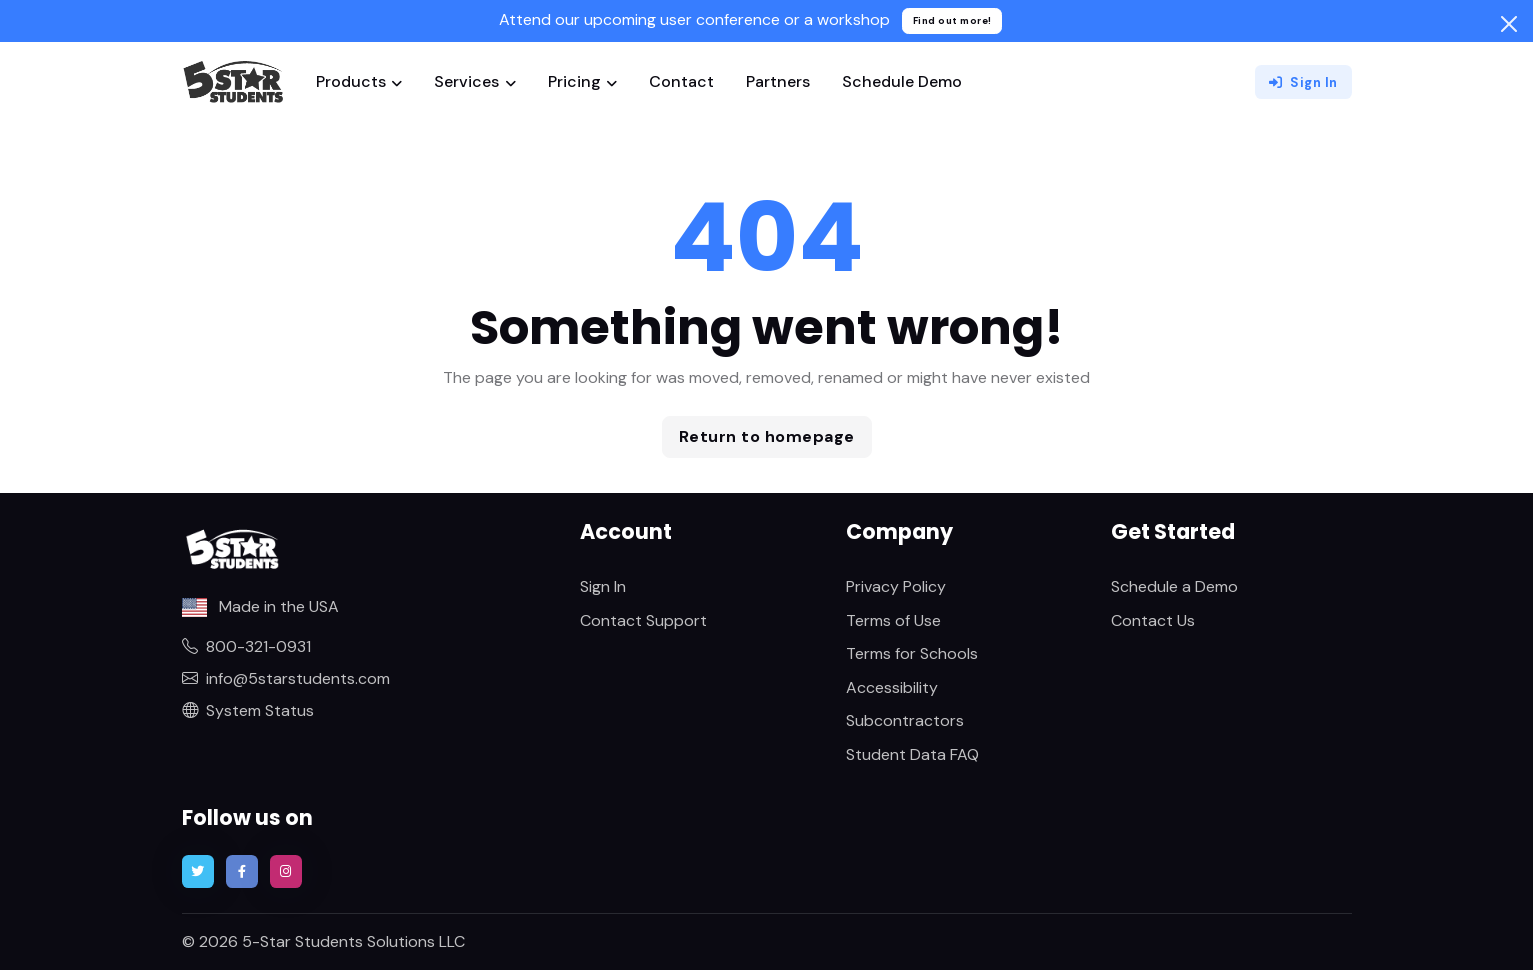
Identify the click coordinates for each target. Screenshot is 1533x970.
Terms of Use (893, 620)
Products (351, 81)
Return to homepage (767, 436)
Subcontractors (905, 720)
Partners (778, 81)
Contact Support (643, 620)
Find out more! (952, 20)
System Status (248, 710)
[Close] (1509, 24)
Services (466, 81)
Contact (681, 81)
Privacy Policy (896, 586)
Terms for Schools (912, 653)
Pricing (574, 81)
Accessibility (892, 687)
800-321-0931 (246, 646)
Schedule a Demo (1174, 586)
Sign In (1303, 82)
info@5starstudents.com (286, 678)
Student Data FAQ (912, 754)
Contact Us (1153, 620)
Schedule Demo (902, 81)
